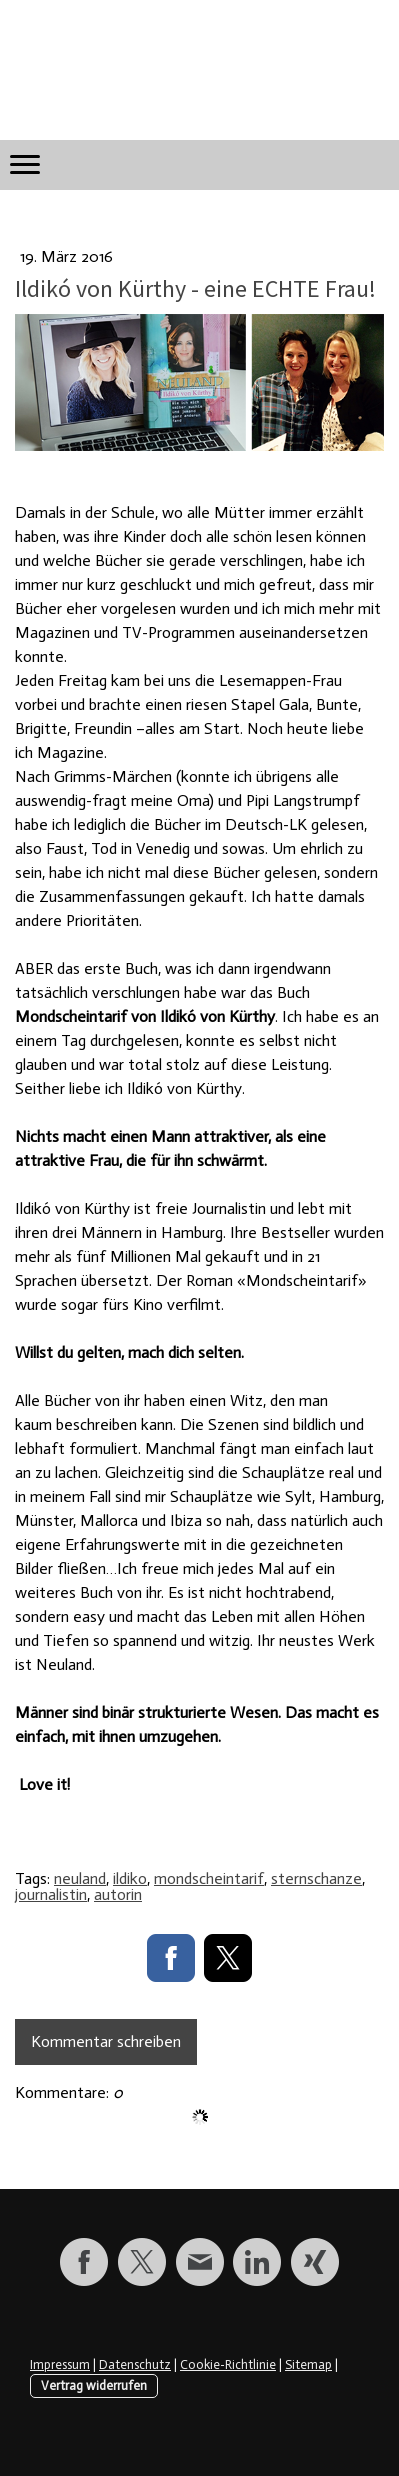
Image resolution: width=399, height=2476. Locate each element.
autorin (118, 1894)
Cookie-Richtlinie (228, 2364)
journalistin (51, 1894)
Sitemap (308, 2364)
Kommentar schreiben (106, 2041)
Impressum (60, 2364)
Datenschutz (135, 2364)
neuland (80, 1878)
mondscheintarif (209, 1878)
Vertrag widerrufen (94, 2385)
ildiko (130, 1878)
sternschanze (316, 1878)
